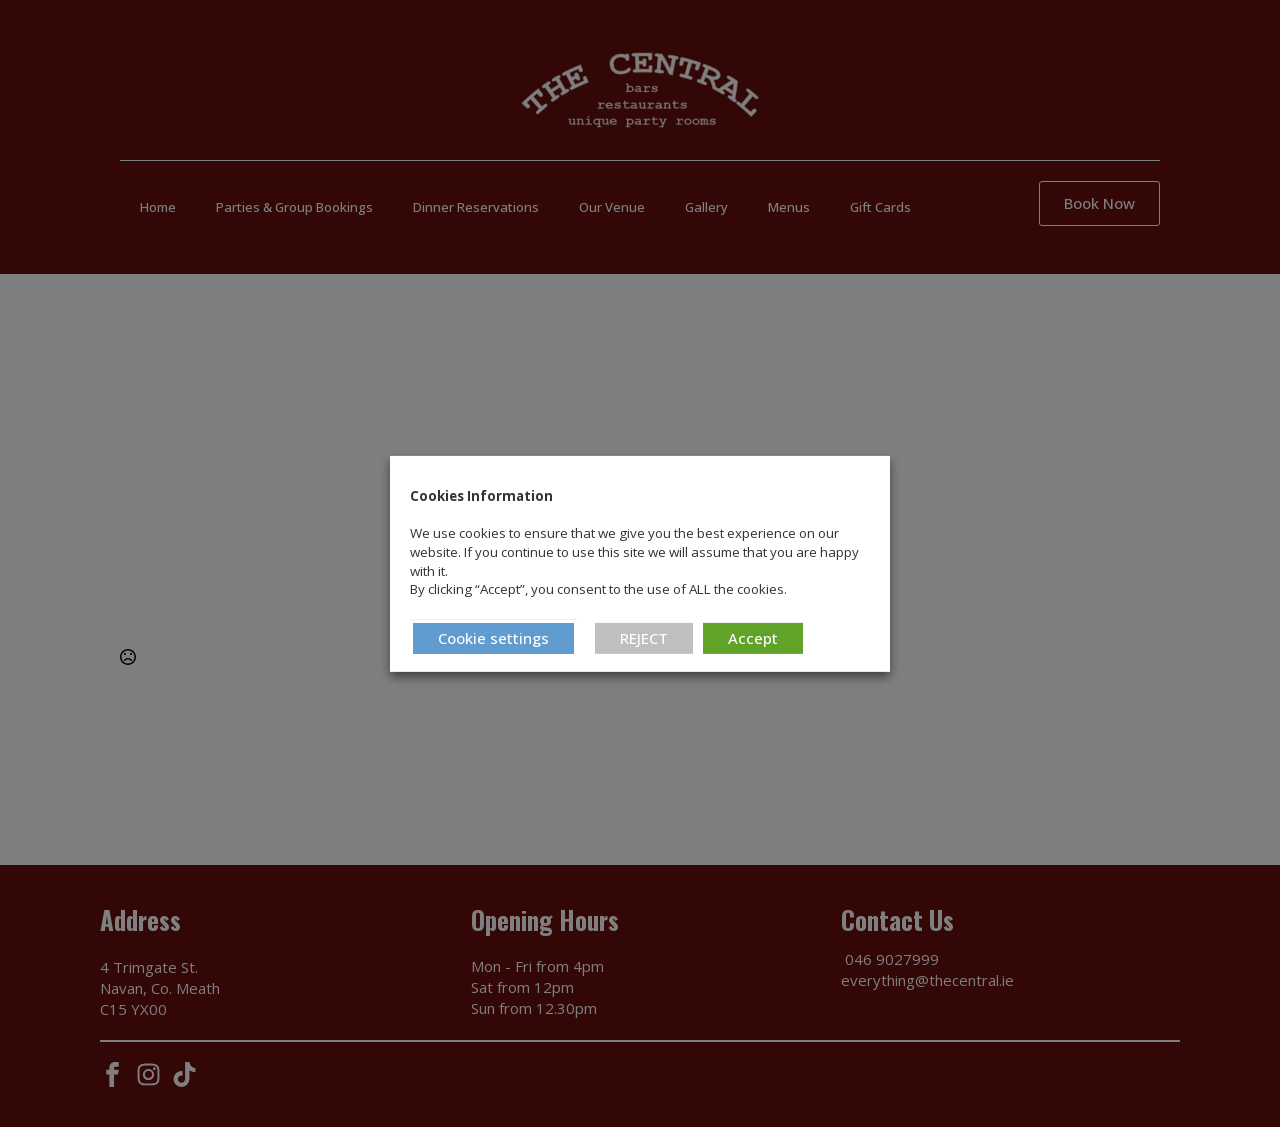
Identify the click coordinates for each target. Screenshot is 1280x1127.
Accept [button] (753, 638)
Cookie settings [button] (493, 638)
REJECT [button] (644, 638)
